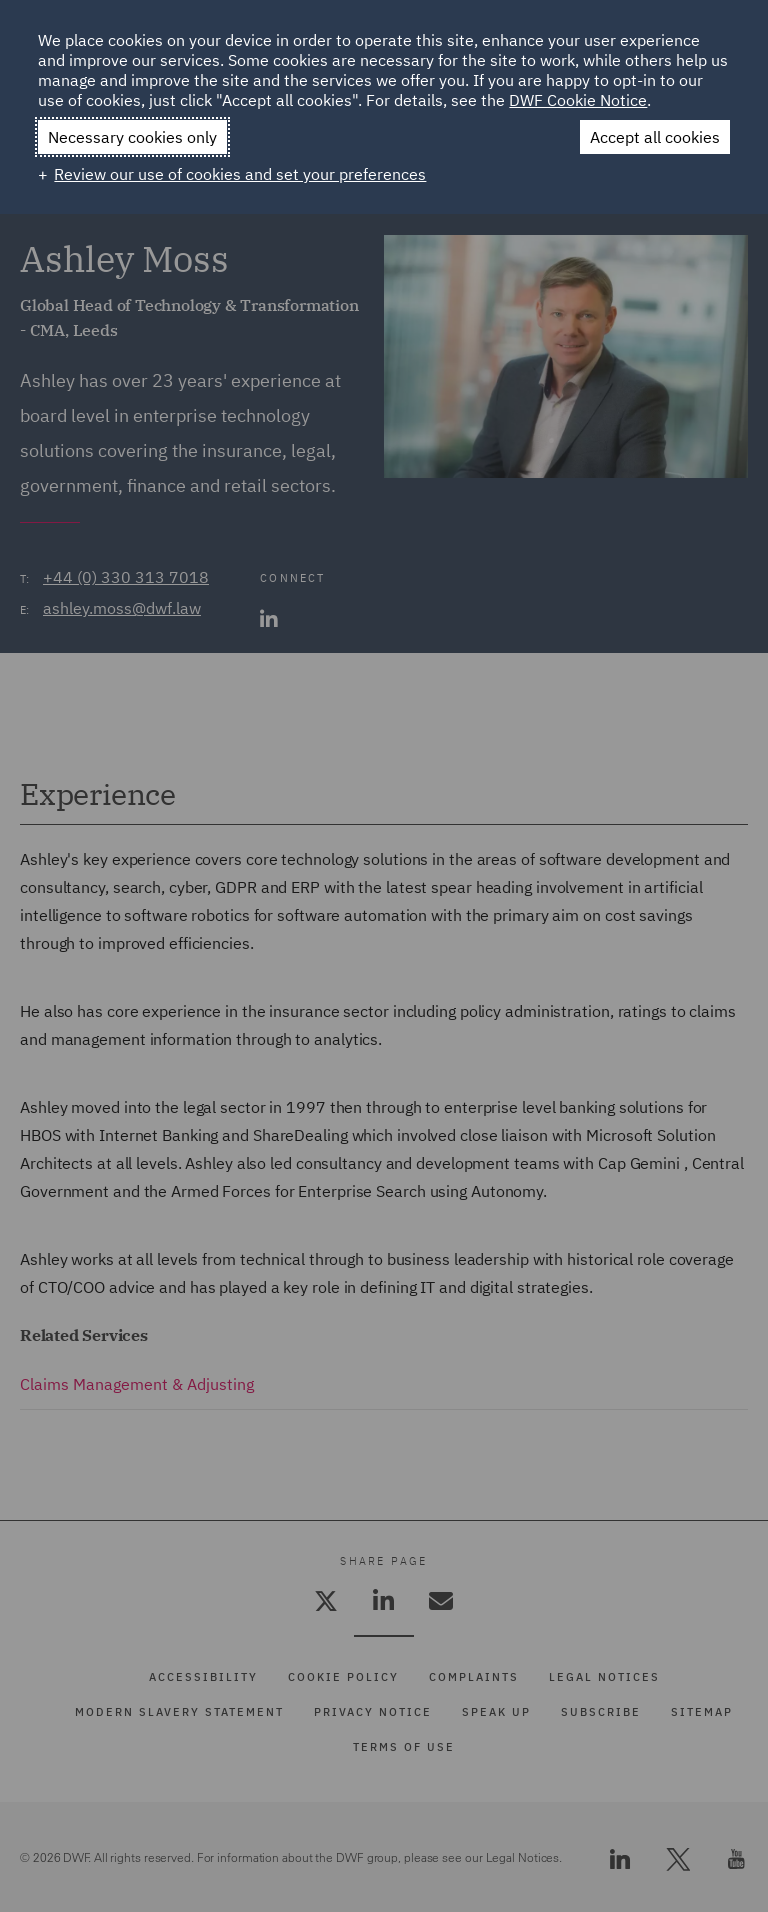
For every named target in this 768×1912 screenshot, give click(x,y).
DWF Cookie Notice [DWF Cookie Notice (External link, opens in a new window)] (578, 100)
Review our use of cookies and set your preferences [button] (240, 174)
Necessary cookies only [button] (132, 137)
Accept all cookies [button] (655, 137)
